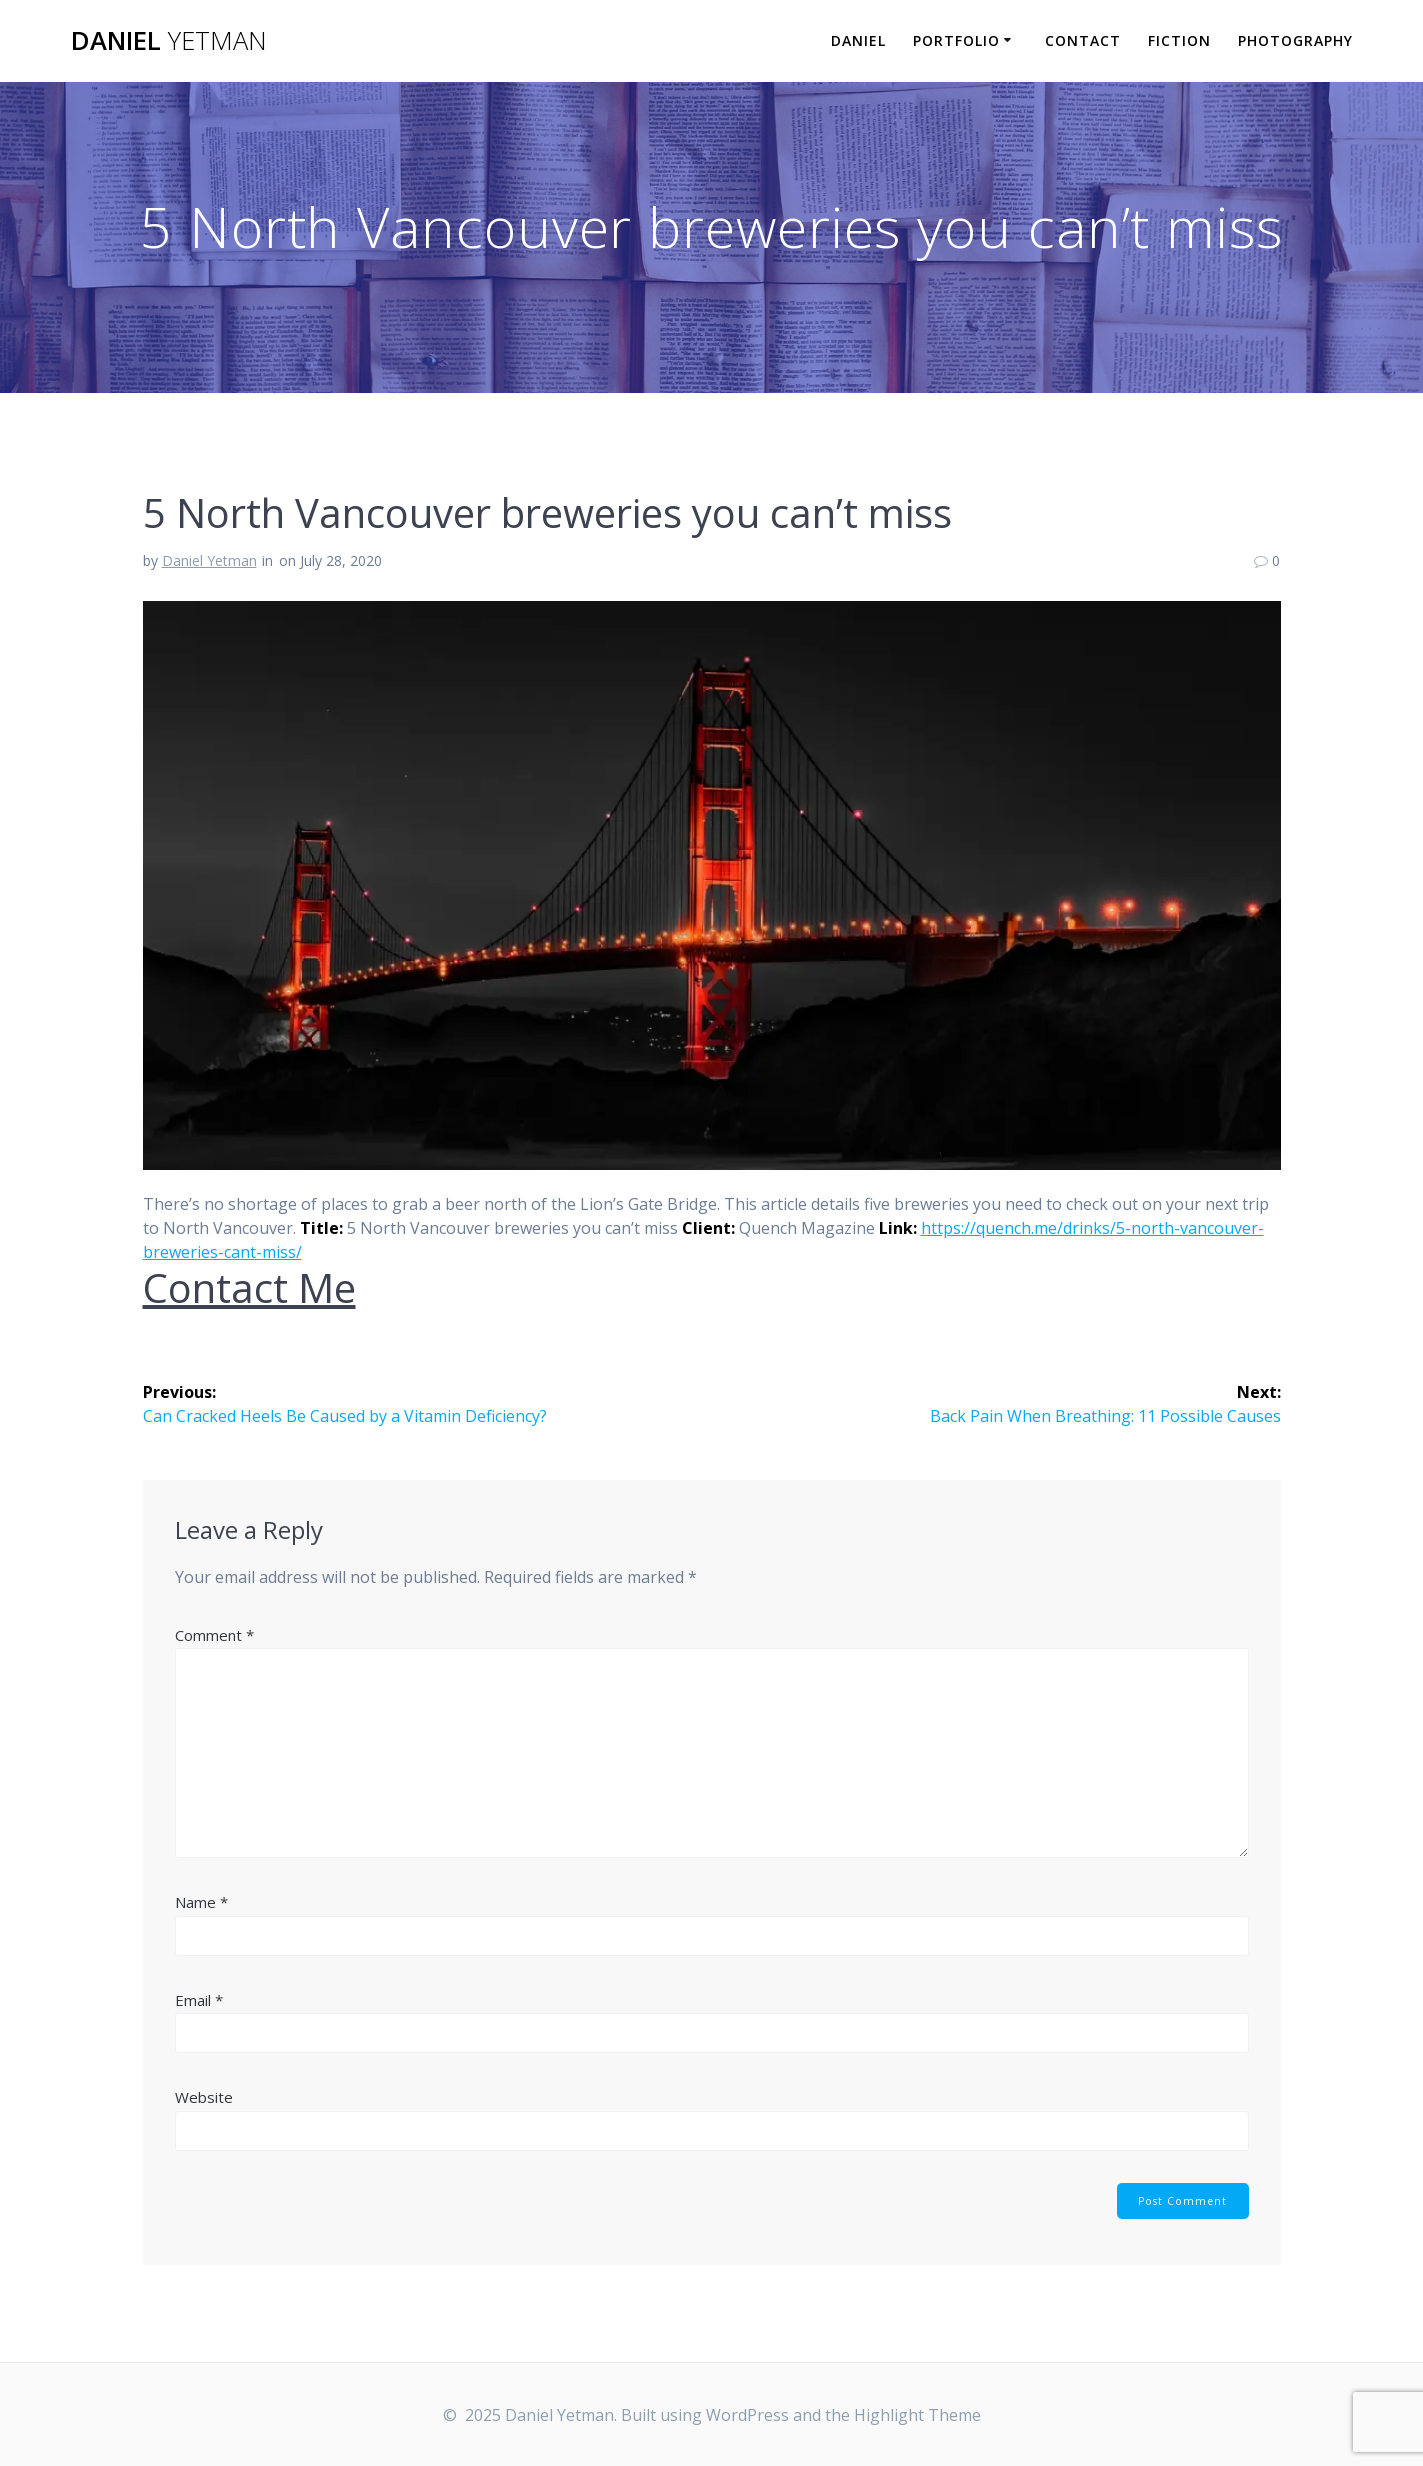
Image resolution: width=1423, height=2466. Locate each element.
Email (199, 2000)
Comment (214, 1635)
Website (204, 2097)
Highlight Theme (917, 2415)
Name (201, 1902)
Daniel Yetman (209, 560)
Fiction (1179, 40)
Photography (1295, 40)
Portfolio (956, 40)
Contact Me (249, 1287)
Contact (1083, 40)
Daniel (169, 41)
